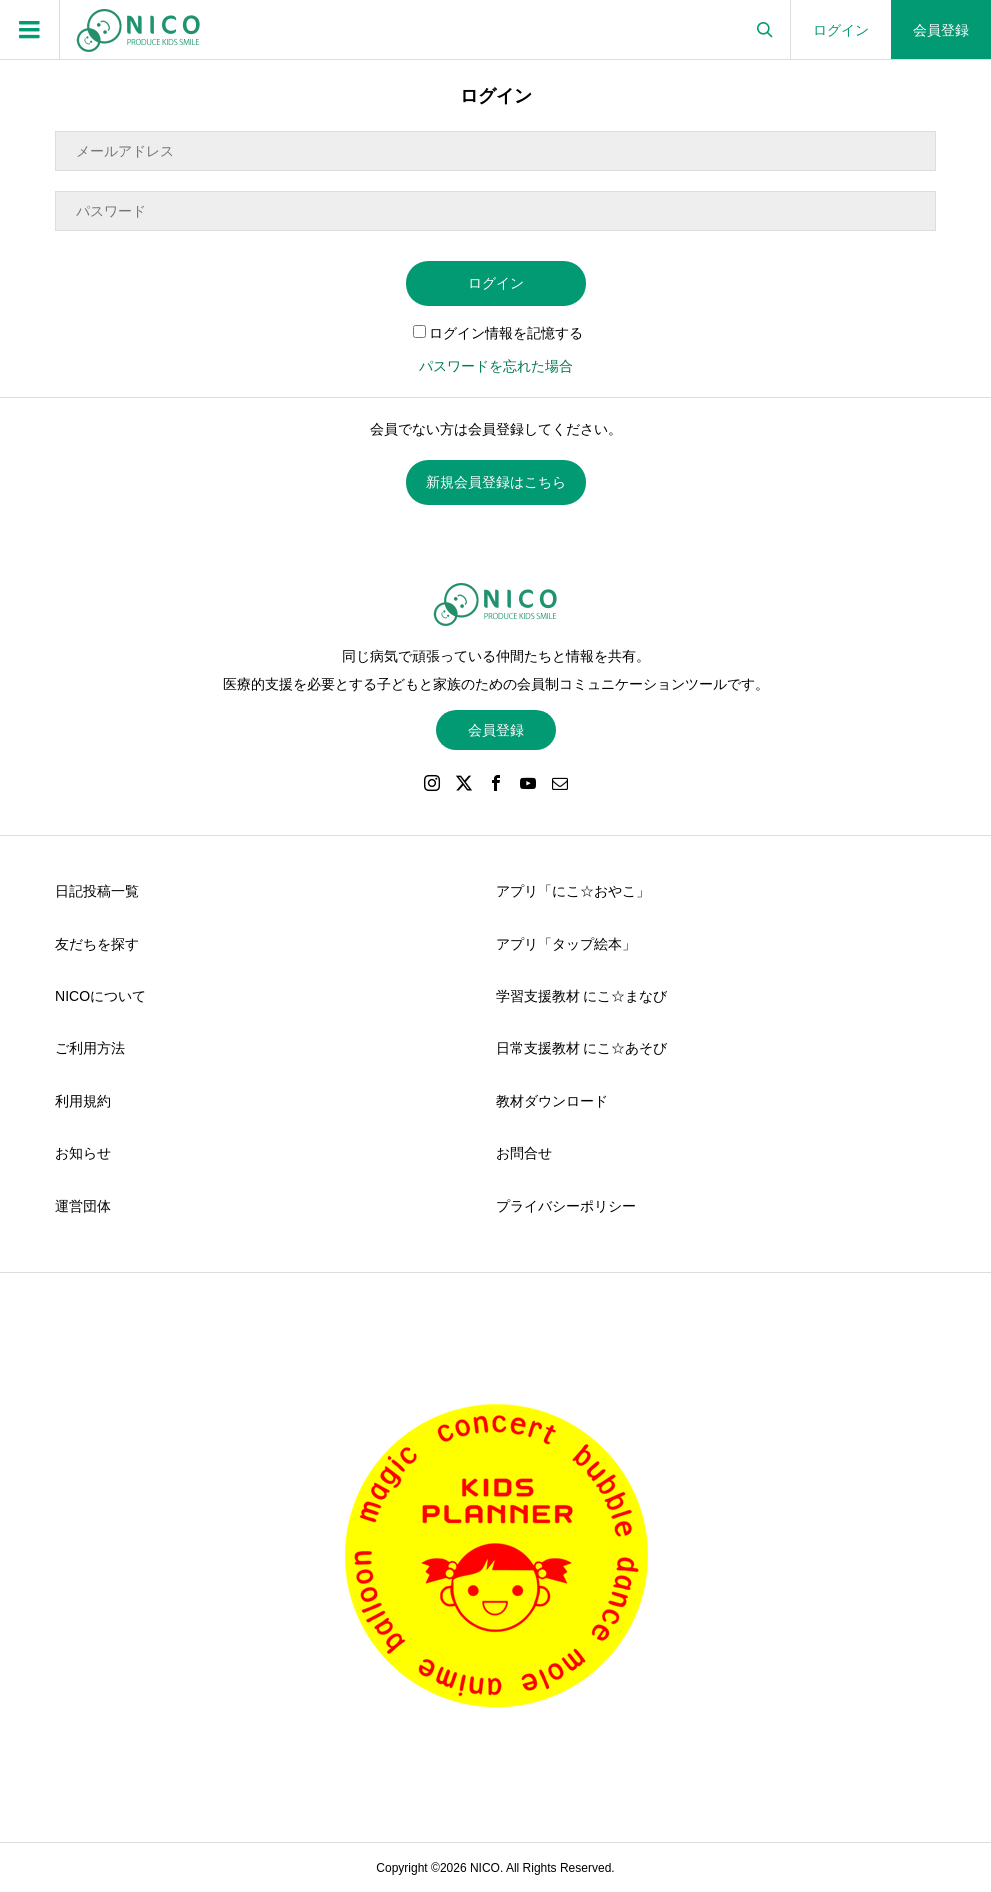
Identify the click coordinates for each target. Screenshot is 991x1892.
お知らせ (83, 1153)
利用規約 (83, 1101)
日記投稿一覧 (97, 891)
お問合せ (524, 1153)
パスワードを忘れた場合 (496, 366)
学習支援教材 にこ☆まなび (582, 996)
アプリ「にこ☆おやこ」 (573, 891)
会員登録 (941, 30)
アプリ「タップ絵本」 (566, 944)
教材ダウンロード (552, 1101)
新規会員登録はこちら (496, 482)
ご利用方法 (90, 1048)
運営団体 (83, 1206)
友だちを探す (97, 944)
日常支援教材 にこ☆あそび (582, 1048)
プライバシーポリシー (566, 1206)
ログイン (841, 30)
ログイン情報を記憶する (498, 333)
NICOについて (100, 996)
